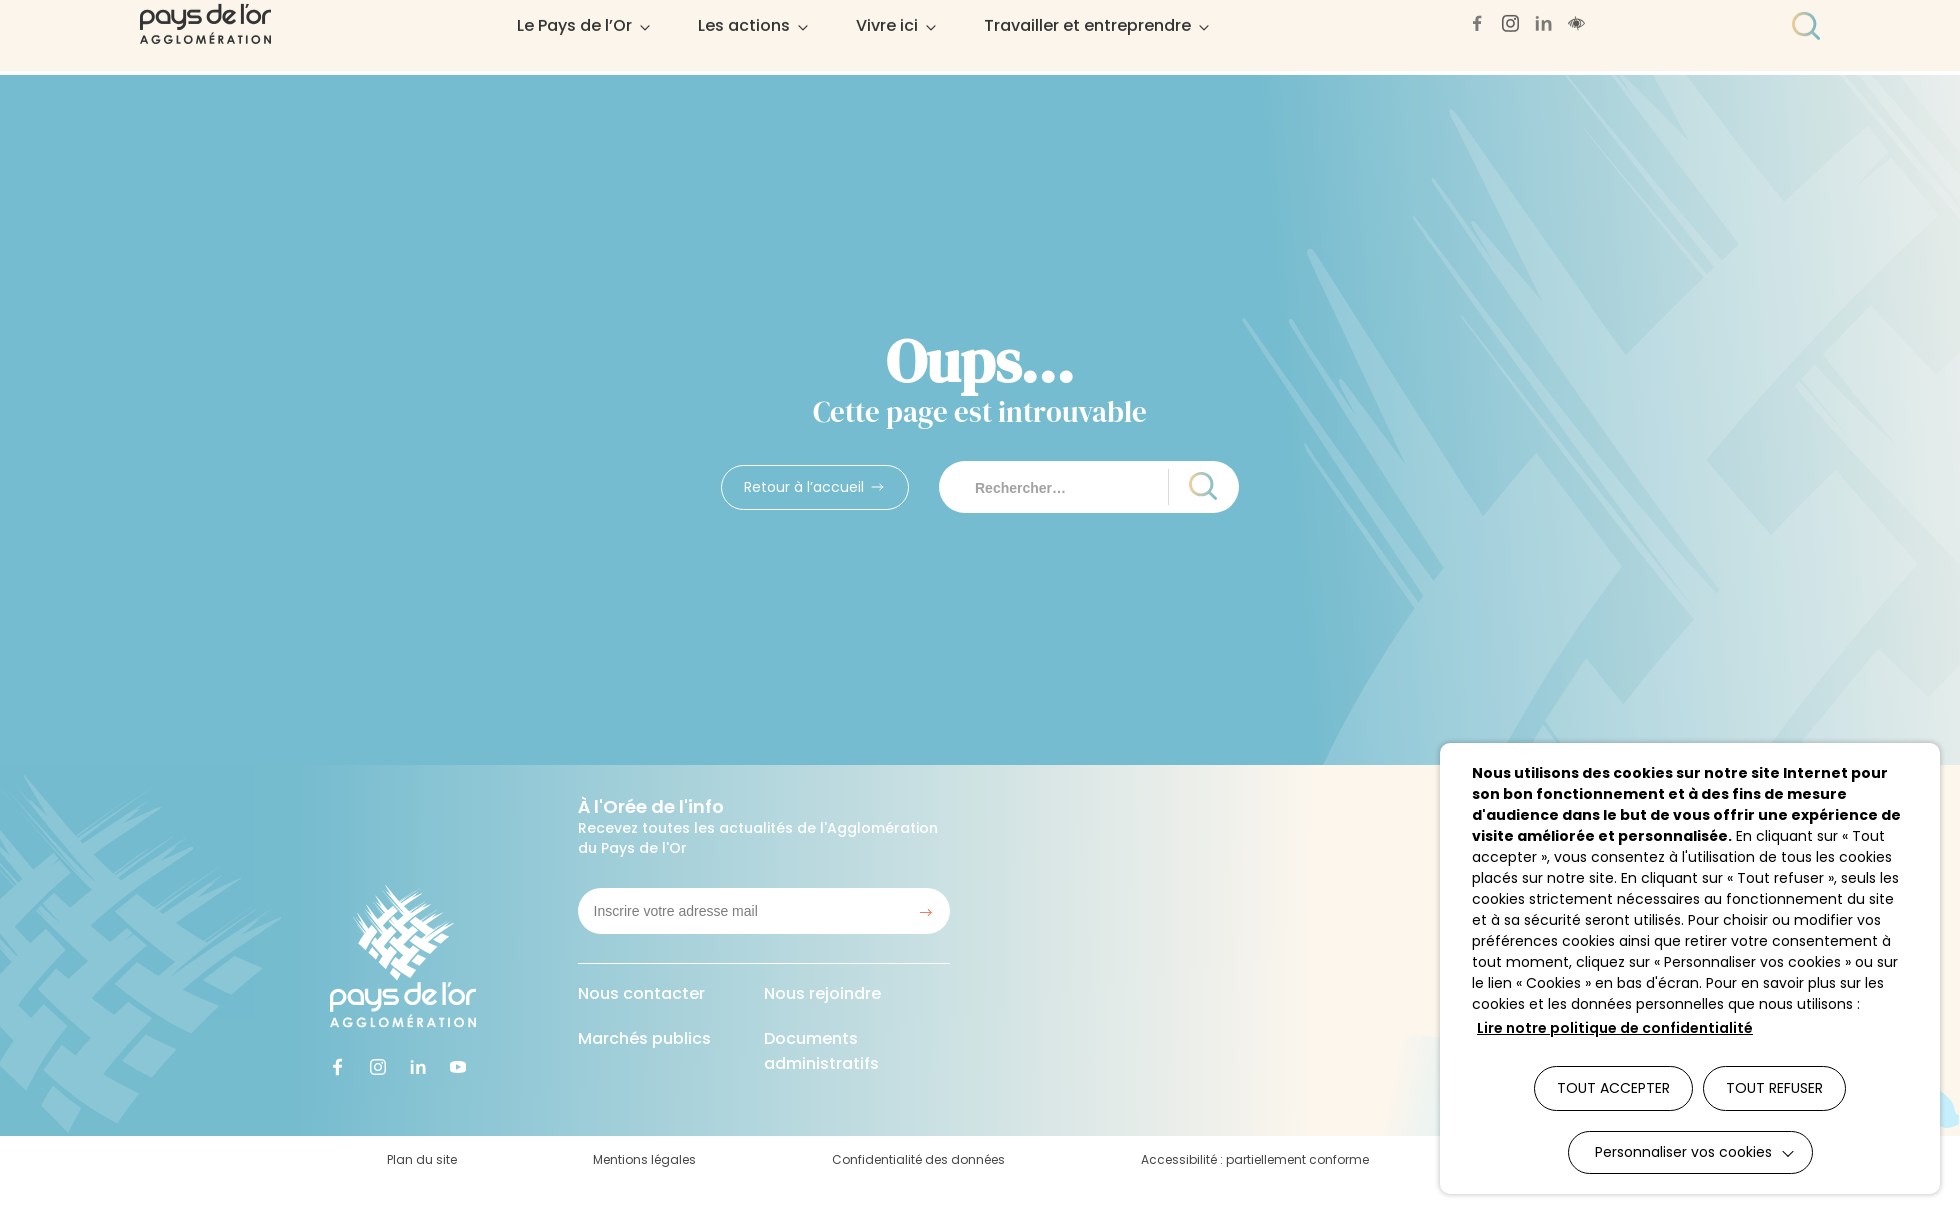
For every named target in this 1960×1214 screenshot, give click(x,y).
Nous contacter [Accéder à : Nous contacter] (641, 993)
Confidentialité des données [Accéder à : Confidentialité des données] (918, 1159)
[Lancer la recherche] (1194, 487)
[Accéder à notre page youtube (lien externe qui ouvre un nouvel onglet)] (460, 1068)
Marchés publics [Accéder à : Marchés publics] (644, 1038)
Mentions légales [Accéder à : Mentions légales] (644, 1159)
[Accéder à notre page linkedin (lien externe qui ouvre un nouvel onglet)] (420, 1068)
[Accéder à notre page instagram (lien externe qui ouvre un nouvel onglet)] (380, 1068)
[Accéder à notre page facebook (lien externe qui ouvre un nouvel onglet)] (340, 1068)
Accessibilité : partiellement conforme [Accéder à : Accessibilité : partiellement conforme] (1255, 1159)
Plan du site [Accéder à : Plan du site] (422, 1159)
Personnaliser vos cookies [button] (1683, 1152)
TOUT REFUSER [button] (1774, 1088)
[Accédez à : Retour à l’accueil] (815, 487)
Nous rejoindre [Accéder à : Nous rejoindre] (822, 993)
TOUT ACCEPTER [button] (1613, 1088)
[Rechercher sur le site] (1063, 487)
